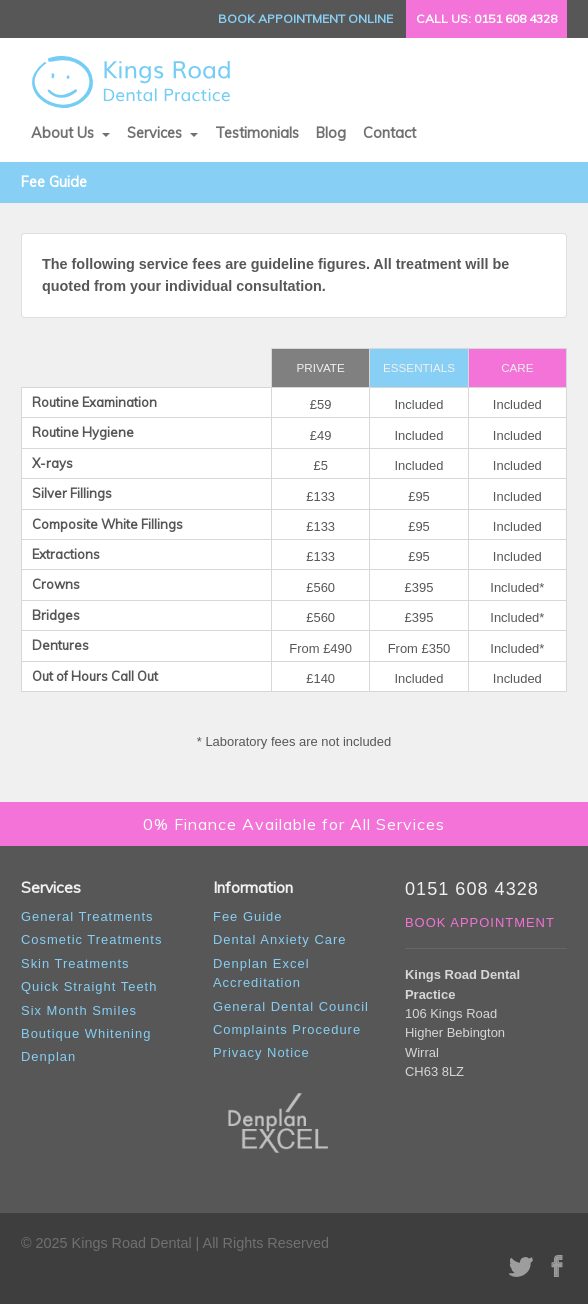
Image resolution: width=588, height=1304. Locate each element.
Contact (389, 133)
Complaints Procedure (287, 1029)
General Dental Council (291, 1006)
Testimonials (257, 133)
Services (156, 133)
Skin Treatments (75, 963)
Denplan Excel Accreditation (261, 973)
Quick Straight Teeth (89, 986)
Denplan (48, 1056)
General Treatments (87, 916)
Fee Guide (247, 916)
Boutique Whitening (86, 1033)
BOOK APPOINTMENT (480, 922)
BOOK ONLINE (305, 18)
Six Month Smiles (79, 1010)
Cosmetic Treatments (91, 939)
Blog (331, 133)
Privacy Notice (261, 1052)
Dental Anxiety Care (279, 939)
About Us (64, 133)
